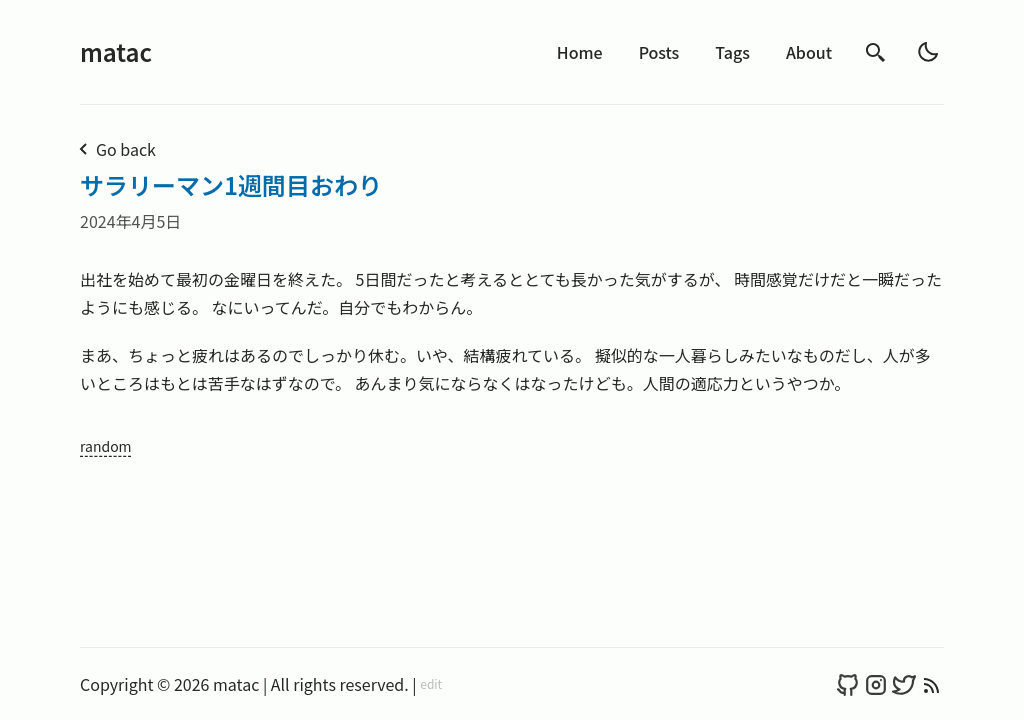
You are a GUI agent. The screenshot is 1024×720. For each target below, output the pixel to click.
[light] (928, 52)
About (809, 52)
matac (116, 51)
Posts (659, 52)
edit (431, 684)
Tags (732, 52)
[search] (876, 52)
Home (580, 52)
